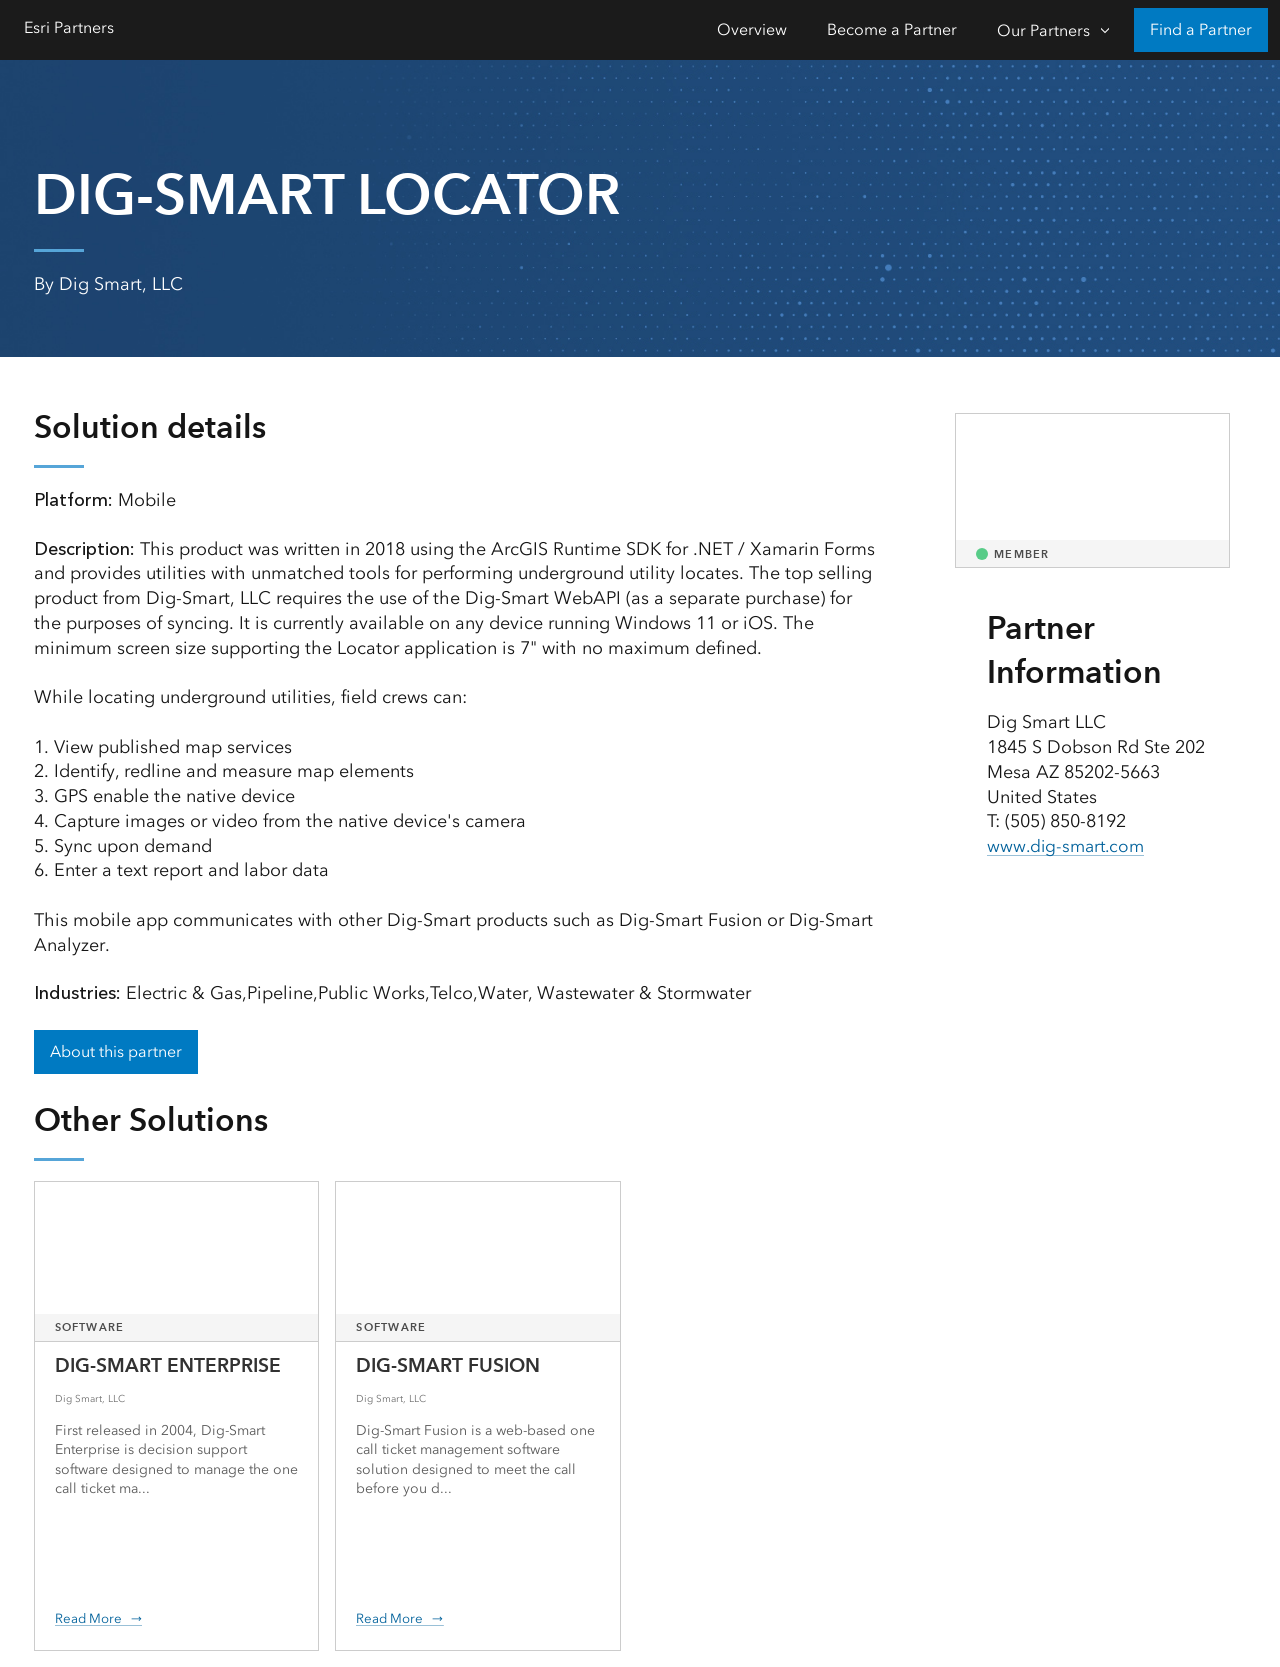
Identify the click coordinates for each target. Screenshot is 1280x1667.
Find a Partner (1201, 29)
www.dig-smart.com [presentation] (1069, 846)
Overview (752, 29)
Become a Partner (892, 29)
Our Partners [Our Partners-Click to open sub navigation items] (1043, 30)
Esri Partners (69, 27)
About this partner (116, 1051)
